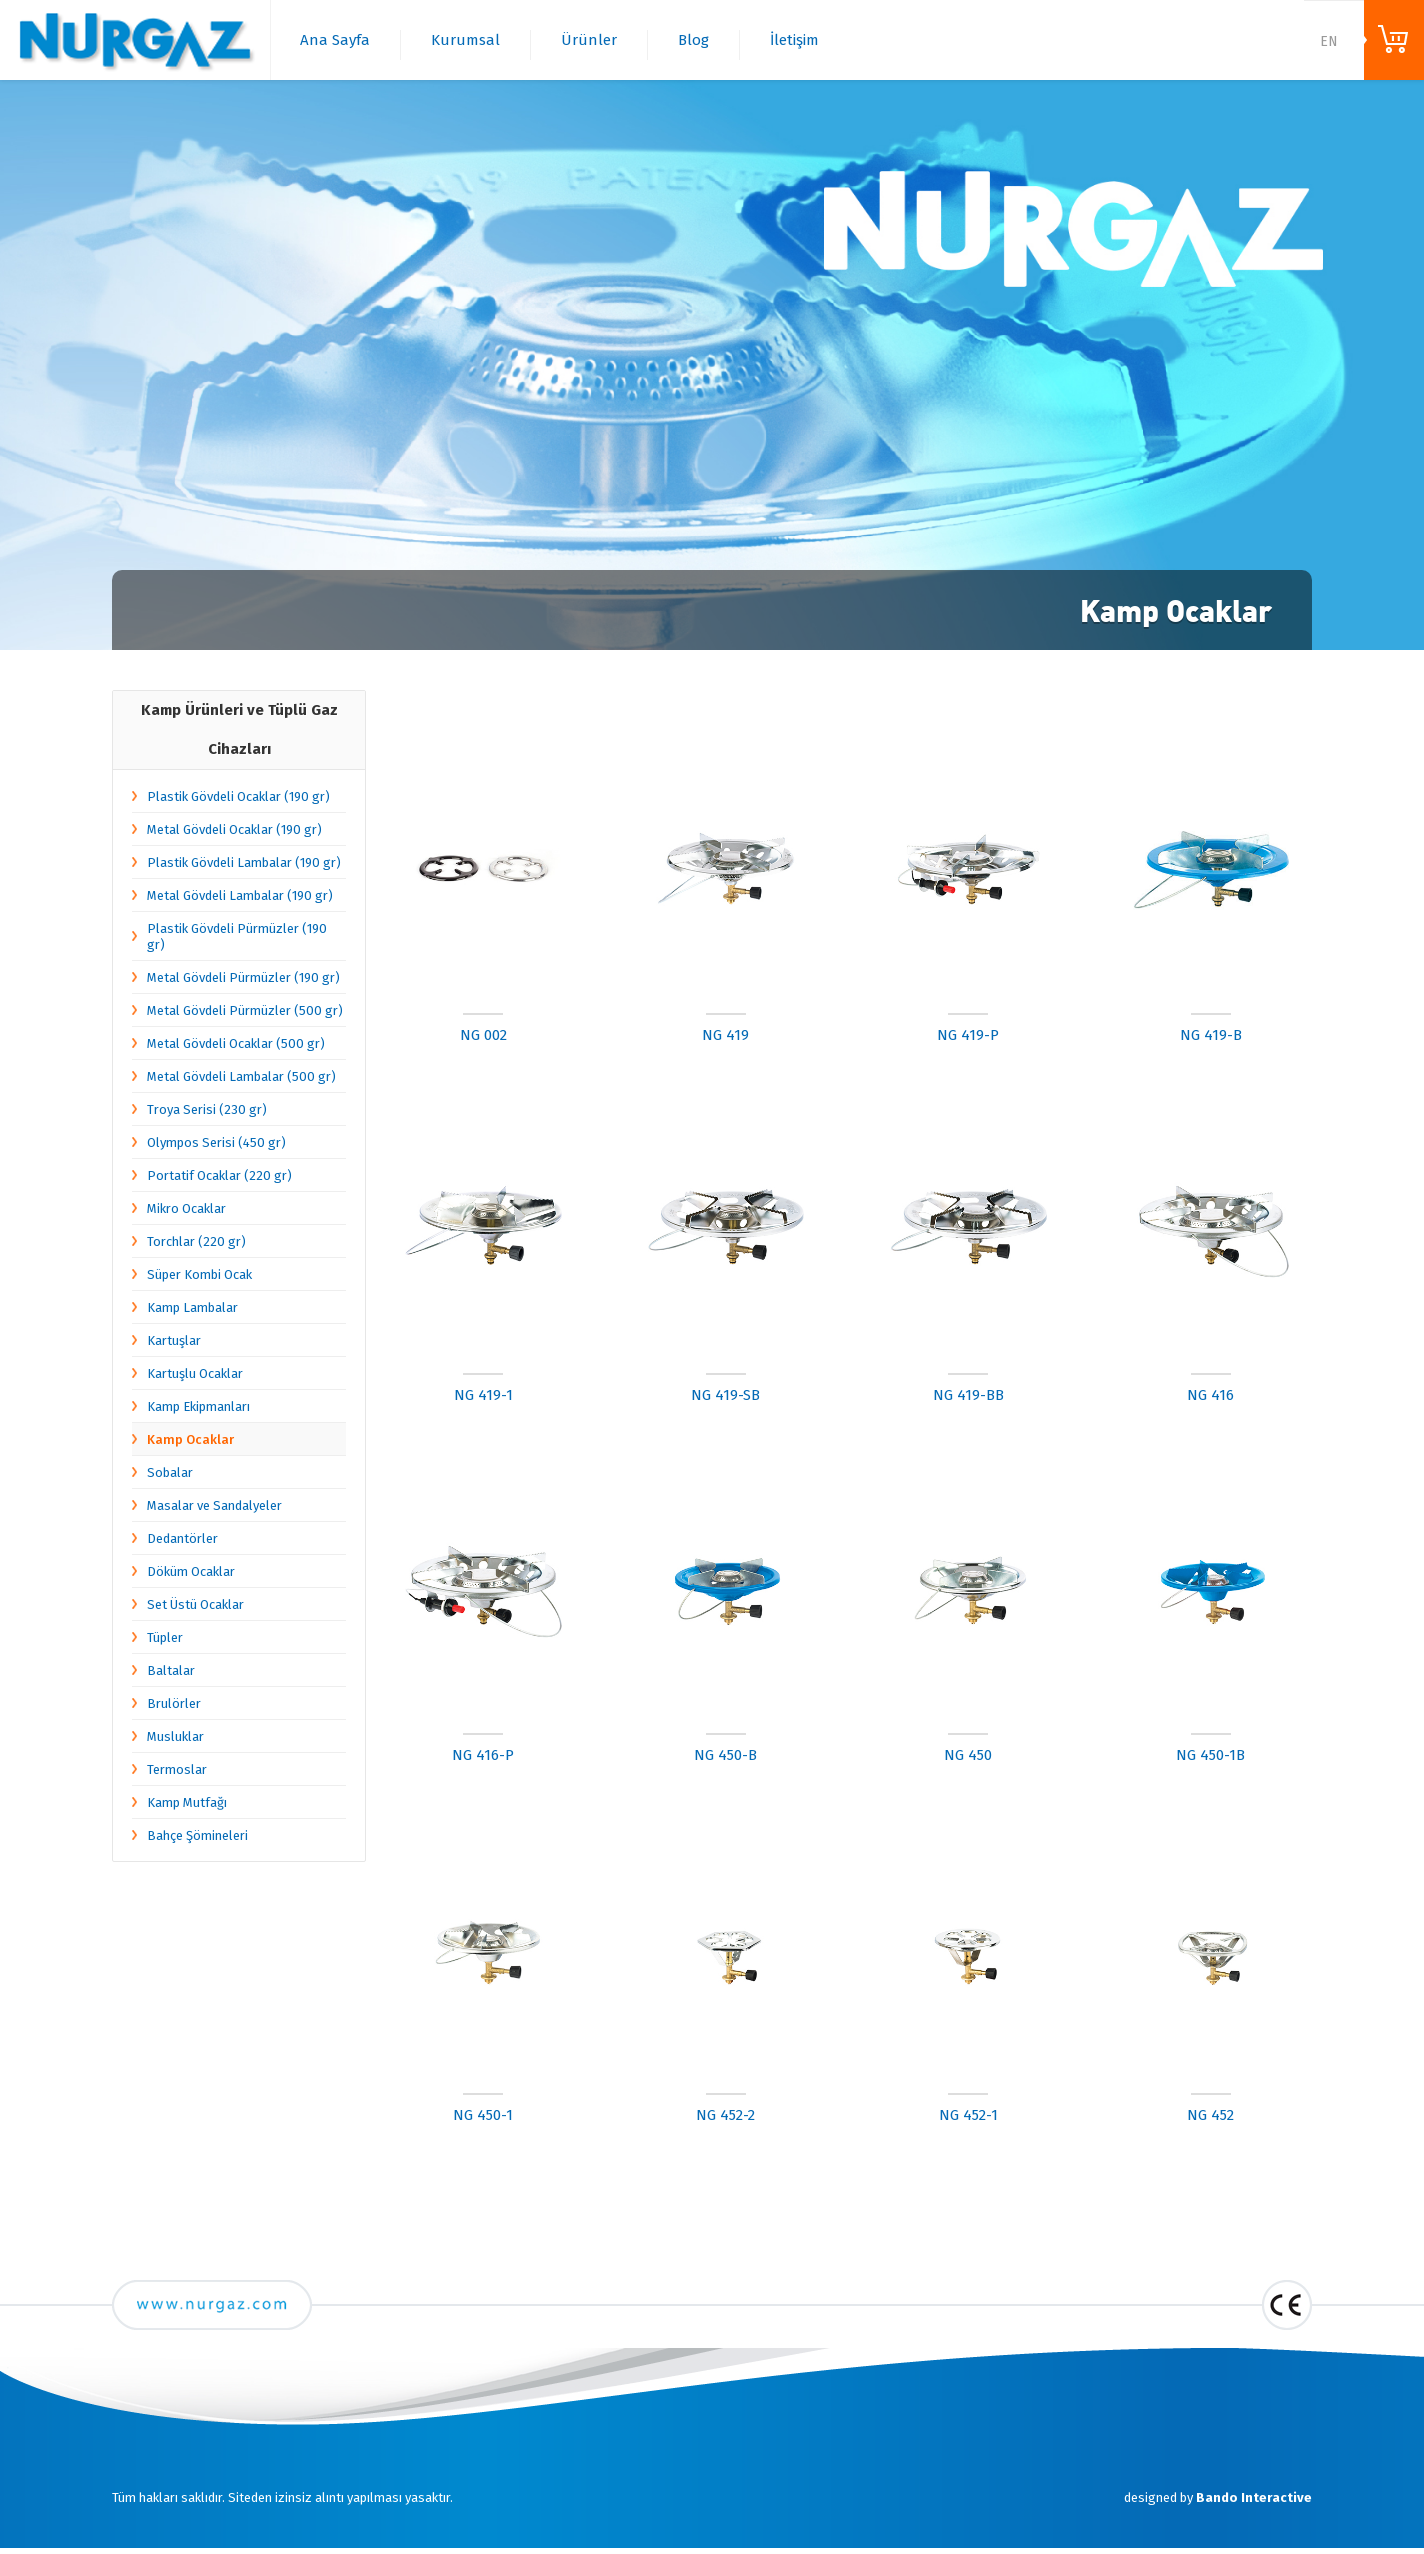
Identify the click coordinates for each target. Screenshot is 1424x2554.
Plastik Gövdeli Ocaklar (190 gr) (238, 796)
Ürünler (589, 40)
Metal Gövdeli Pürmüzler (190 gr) (243, 977)
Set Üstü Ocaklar (195, 1604)
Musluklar (175, 1736)
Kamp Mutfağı (187, 1802)
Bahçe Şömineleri (197, 1835)
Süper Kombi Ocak (199, 1274)
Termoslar (177, 1769)
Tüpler (165, 1637)
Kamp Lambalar (192, 1307)
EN (1329, 41)
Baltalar (171, 1670)
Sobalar (170, 1472)
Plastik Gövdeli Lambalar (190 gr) (244, 862)
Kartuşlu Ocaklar (195, 1373)
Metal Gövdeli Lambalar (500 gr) (241, 1076)
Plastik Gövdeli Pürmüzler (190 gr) (237, 936)
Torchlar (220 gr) (196, 1241)
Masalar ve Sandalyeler (214, 1505)
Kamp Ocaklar (190, 1439)
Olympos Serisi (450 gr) (216, 1142)
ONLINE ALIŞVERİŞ (1394, 40)
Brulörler (174, 1703)
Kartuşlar (174, 1340)
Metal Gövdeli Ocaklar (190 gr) (234, 829)
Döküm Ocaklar (191, 1571)
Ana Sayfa (335, 40)
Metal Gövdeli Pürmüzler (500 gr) (245, 1010)
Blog (693, 40)
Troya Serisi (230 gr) (207, 1109)
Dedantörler (182, 1538)
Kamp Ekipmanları (198, 1406)
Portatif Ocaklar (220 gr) (219, 1175)
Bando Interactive (1254, 2497)
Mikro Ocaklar (186, 1208)
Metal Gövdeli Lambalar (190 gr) (240, 895)
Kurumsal (465, 40)
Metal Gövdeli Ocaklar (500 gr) (236, 1043)
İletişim (794, 40)
